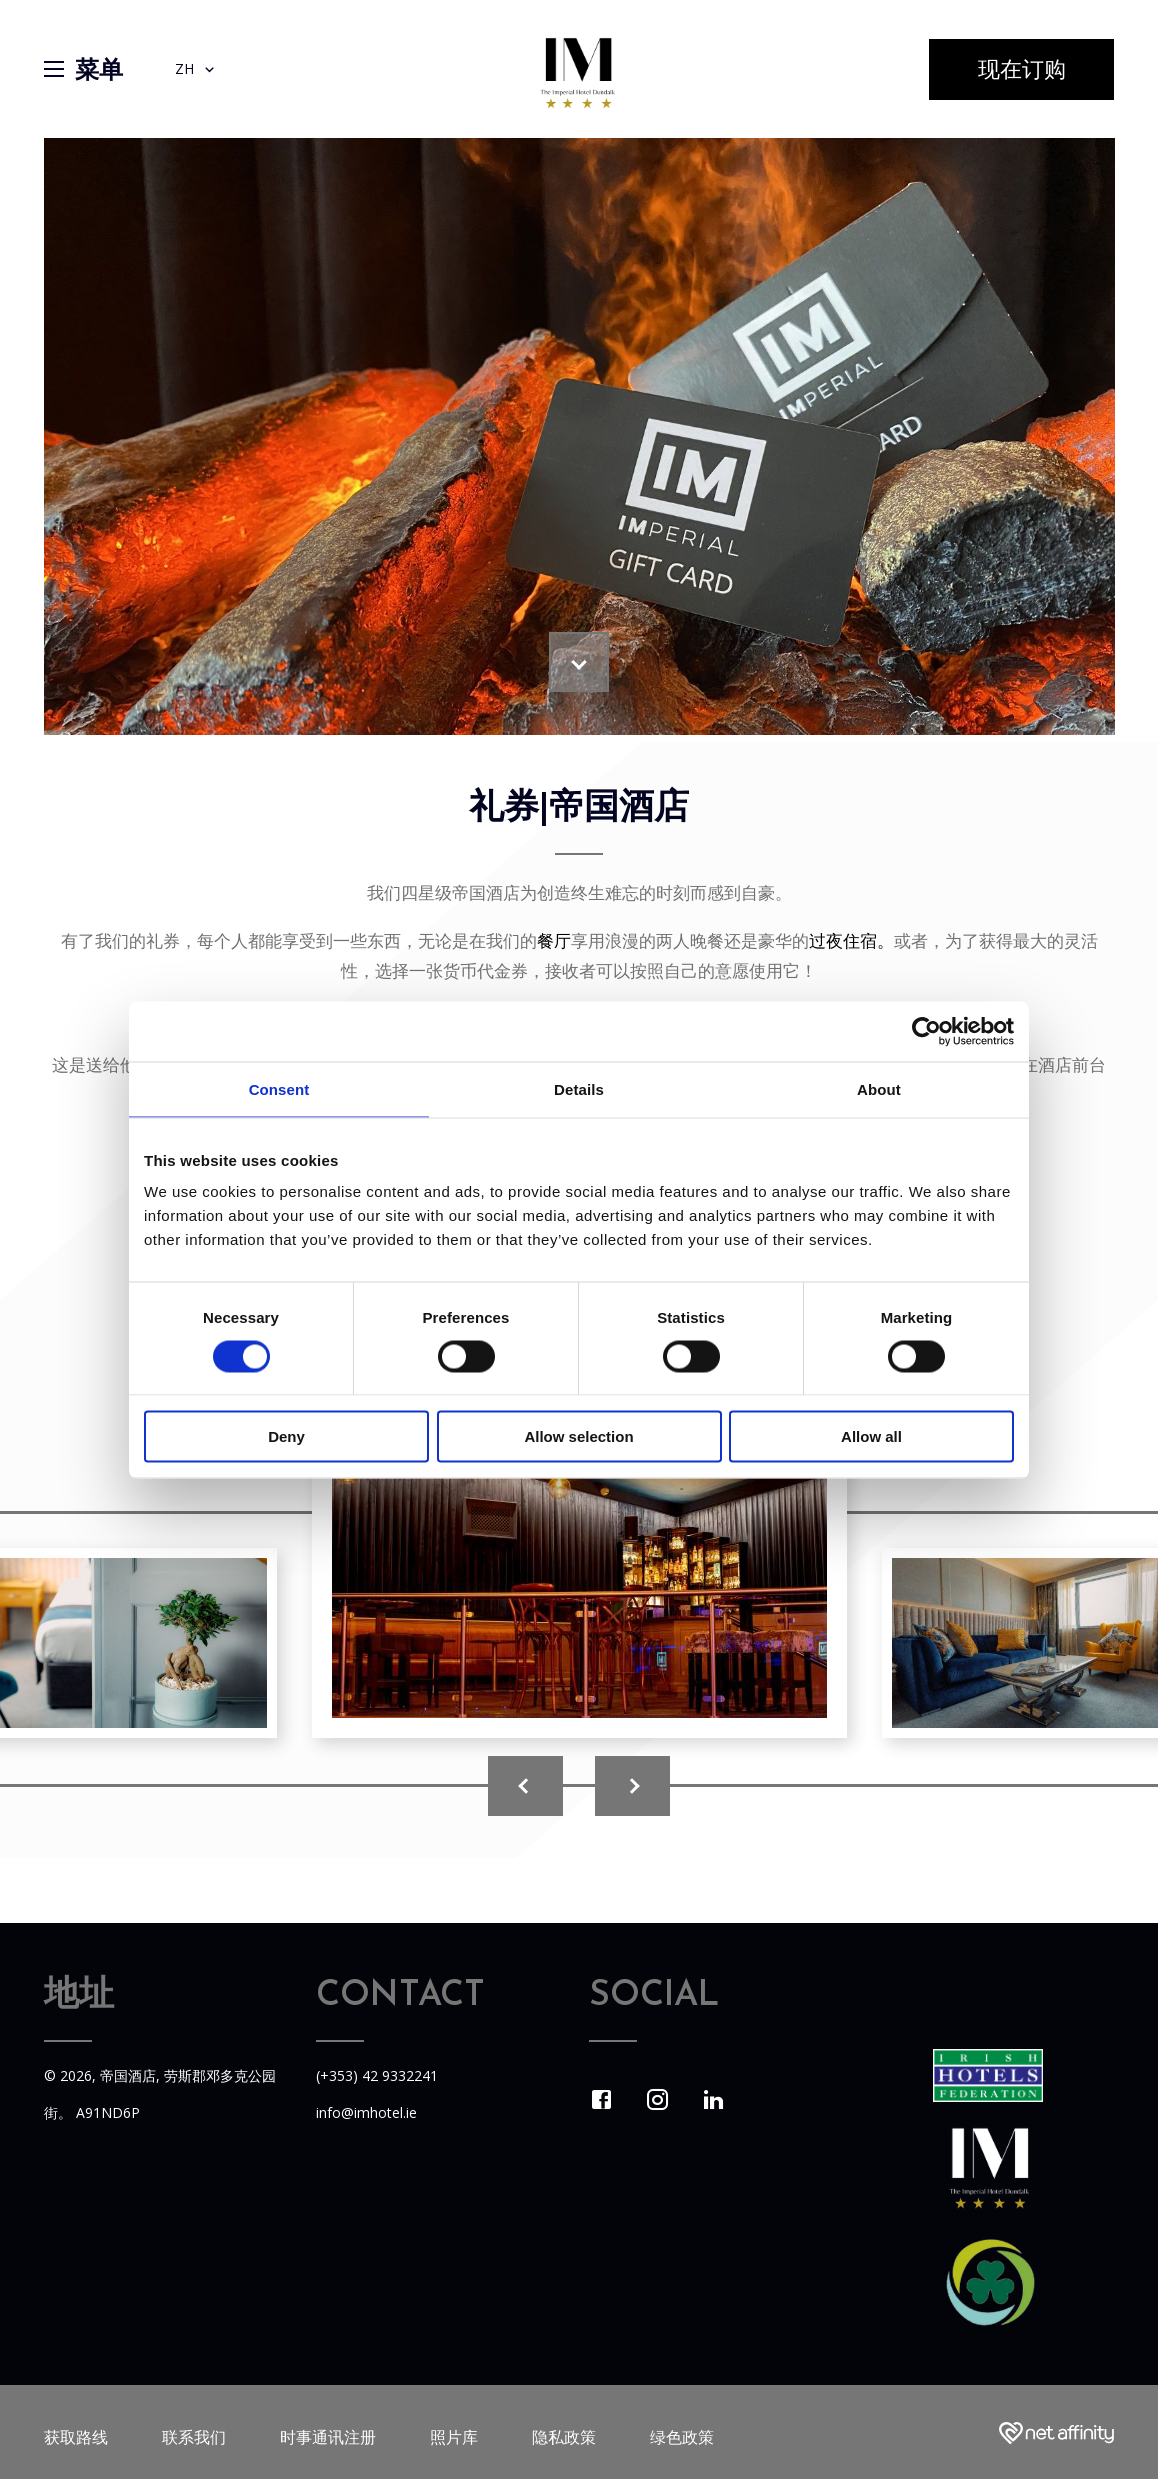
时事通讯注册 (328, 2437)
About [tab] (879, 1088)
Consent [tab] (279, 1088)
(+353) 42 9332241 (377, 2075)
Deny (286, 1436)
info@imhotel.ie (366, 2112)
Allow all (871, 1436)
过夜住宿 (843, 940)
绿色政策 (682, 2437)
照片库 (454, 2437)
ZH (196, 69)
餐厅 (554, 940)
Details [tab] (579, 1088)
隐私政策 (564, 2437)
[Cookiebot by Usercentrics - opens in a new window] (926, 1031)
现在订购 (1022, 71)
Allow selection (578, 1436)
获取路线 (76, 2437)
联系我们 (194, 2437)
